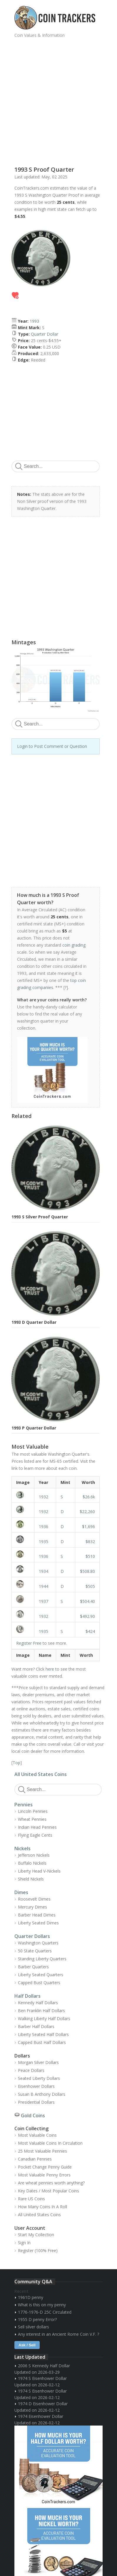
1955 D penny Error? (37, 2319)
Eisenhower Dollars (36, 2086)
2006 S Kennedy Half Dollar (44, 2365)
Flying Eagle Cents (35, 1835)
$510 (90, 1556)
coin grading (74, 945)
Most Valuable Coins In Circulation (50, 2143)
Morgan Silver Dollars (38, 2062)
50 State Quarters (35, 1951)
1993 (34, 321)
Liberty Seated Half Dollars (43, 2034)
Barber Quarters (33, 1966)
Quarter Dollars (32, 1936)
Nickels (22, 1848)
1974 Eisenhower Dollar (40, 2416)
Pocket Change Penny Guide (45, 2167)
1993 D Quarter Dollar (33, 1322)
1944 (43, 1586)
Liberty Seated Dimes (38, 1923)
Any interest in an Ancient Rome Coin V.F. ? (58, 2334)
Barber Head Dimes (37, 1915)
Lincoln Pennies (33, 1811)
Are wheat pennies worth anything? (51, 2183)
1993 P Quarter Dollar (33, 1428)
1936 (43, 1526)
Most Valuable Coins (37, 2135)
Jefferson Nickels (34, 1855)
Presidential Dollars (36, 2102)
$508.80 (87, 1571)
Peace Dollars (31, 2070)
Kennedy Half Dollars (38, 2002)
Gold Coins (33, 2115)
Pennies (23, 1804)
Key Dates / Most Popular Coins (48, 2191)
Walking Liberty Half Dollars (44, 2018)
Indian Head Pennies (37, 1827)
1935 (43, 1541)
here (50, 1669)
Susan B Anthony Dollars (41, 2094)
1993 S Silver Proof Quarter (39, 1217)
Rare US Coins (31, 2198)
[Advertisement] (58, 99)
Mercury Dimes (32, 1907)
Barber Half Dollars (36, 2026)
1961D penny (30, 2297)
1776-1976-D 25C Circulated (44, 2312)
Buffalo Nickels (32, 1863)
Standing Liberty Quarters (42, 1959)
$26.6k (89, 1497)
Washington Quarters (38, 1943)
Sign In (24, 2242)
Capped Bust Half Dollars (42, 2042)
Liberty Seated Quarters (40, 1974)
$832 (90, 1541)
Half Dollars (27, 1996)
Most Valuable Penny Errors (44, 2175)
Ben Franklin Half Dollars (41, 2010)
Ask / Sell (27, 2345)
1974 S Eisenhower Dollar (42, 2378)
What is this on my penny (42, 2304)
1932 (43, 1497)
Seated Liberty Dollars (39, 2078)
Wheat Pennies (32, 1819)
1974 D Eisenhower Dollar (43, 2403)
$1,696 (88, 1526)
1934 (43, 1571)
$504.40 (87, 1601)
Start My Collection (36, 2234)
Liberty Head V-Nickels (39, 1871)
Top (16, 1762)
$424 (90, 1631)
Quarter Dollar (44, 334)
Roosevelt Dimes (34, 1899)
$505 (90, 1586)
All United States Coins (40, 1774)
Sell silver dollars (33, 2327)
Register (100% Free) (38, 2250)
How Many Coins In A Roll (42, 2206)
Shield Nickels (31, 1879)
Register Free (28, 1643)
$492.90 (87, 1616)
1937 (43, 1601)
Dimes (21, 1892)
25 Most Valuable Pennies (42, 2151)
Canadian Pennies (35, 2159)
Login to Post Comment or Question (52, 746)
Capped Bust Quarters (39, 1982)
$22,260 (87, 1511)
